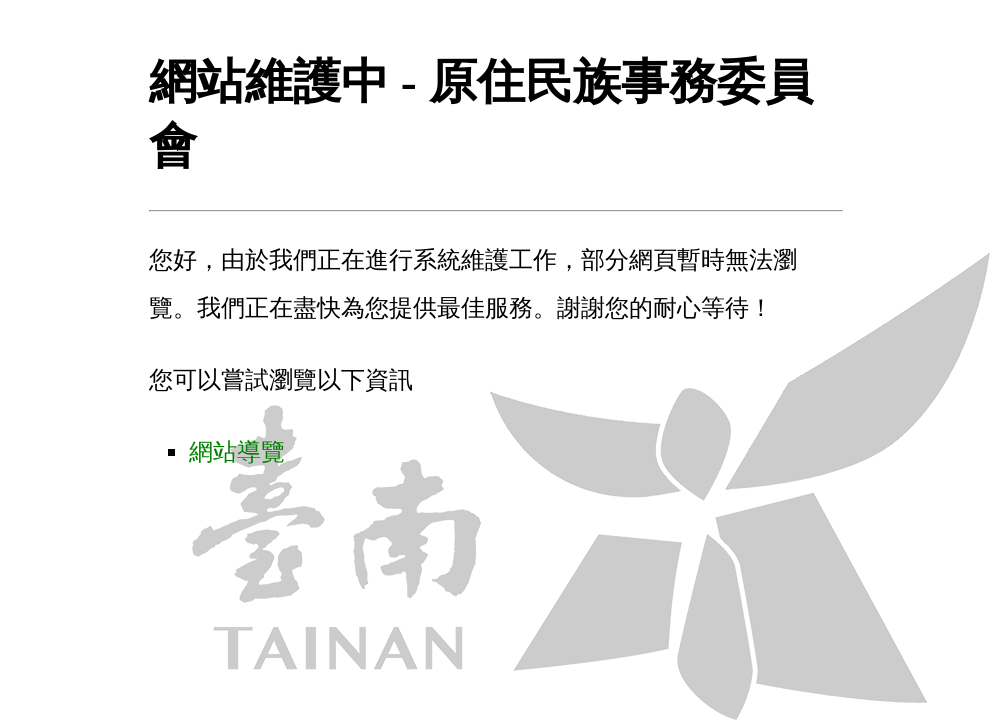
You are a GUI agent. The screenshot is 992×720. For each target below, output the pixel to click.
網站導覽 (237, 452)
